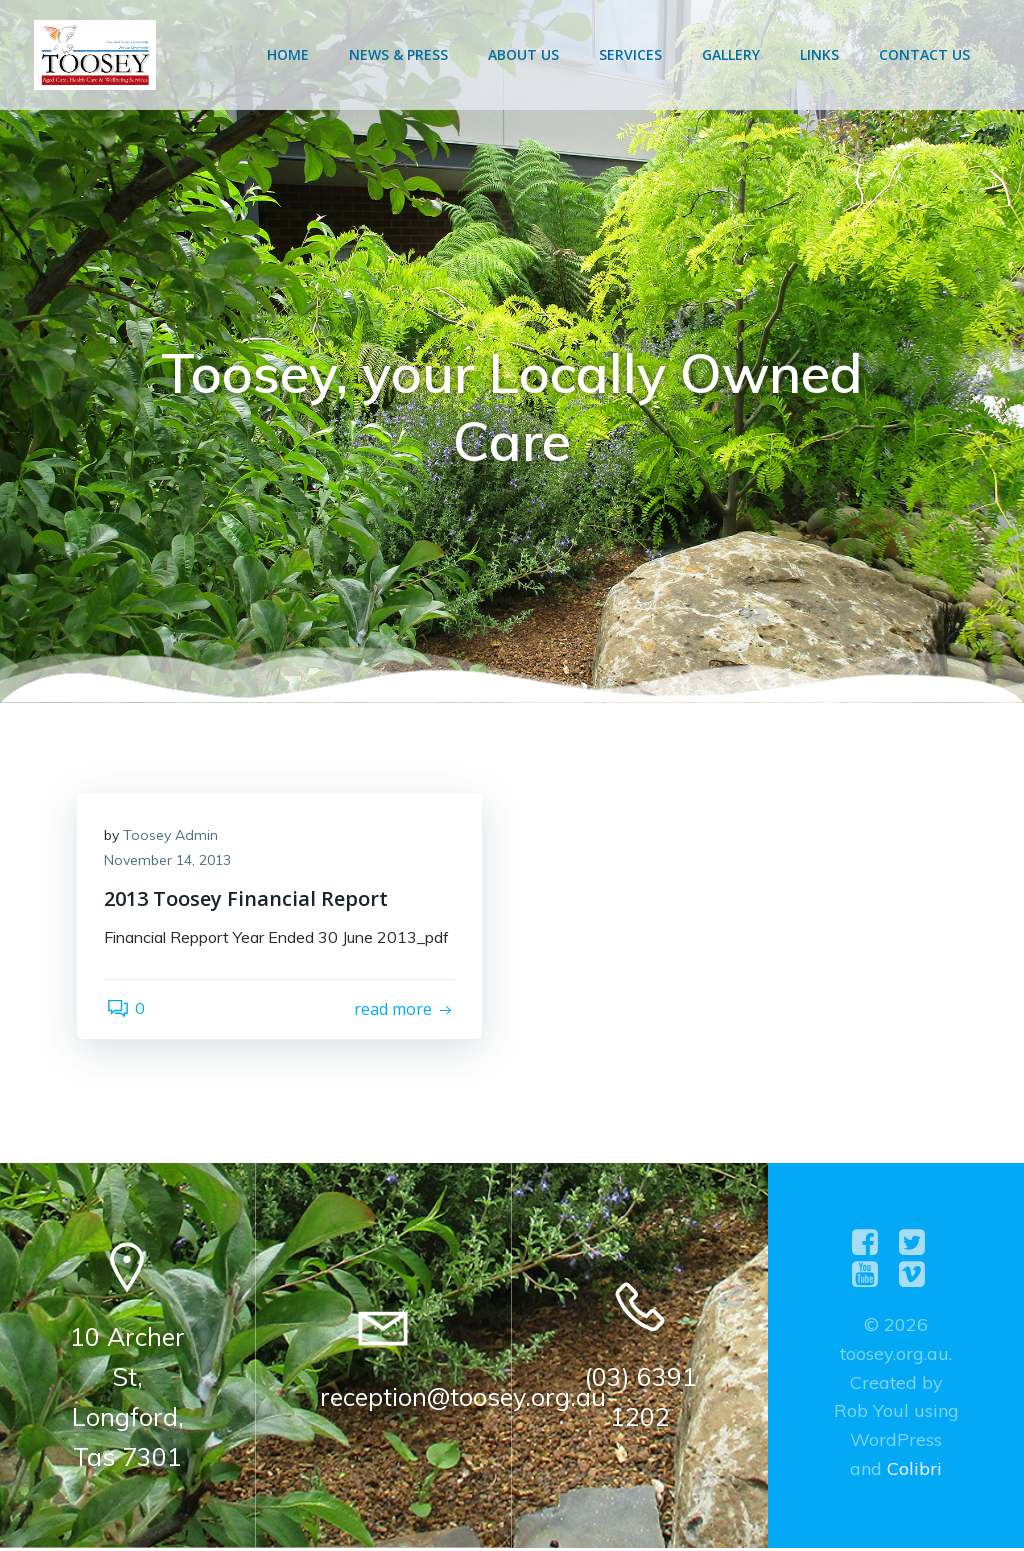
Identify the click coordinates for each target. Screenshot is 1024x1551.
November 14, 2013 (170, 865)
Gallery (733, 54)
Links (821, 54)
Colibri (914, 1471)
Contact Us (926, 54)
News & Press (400, 54)
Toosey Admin (173, 839)
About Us (525, 54)
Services (632, 54)
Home (290, 54)
